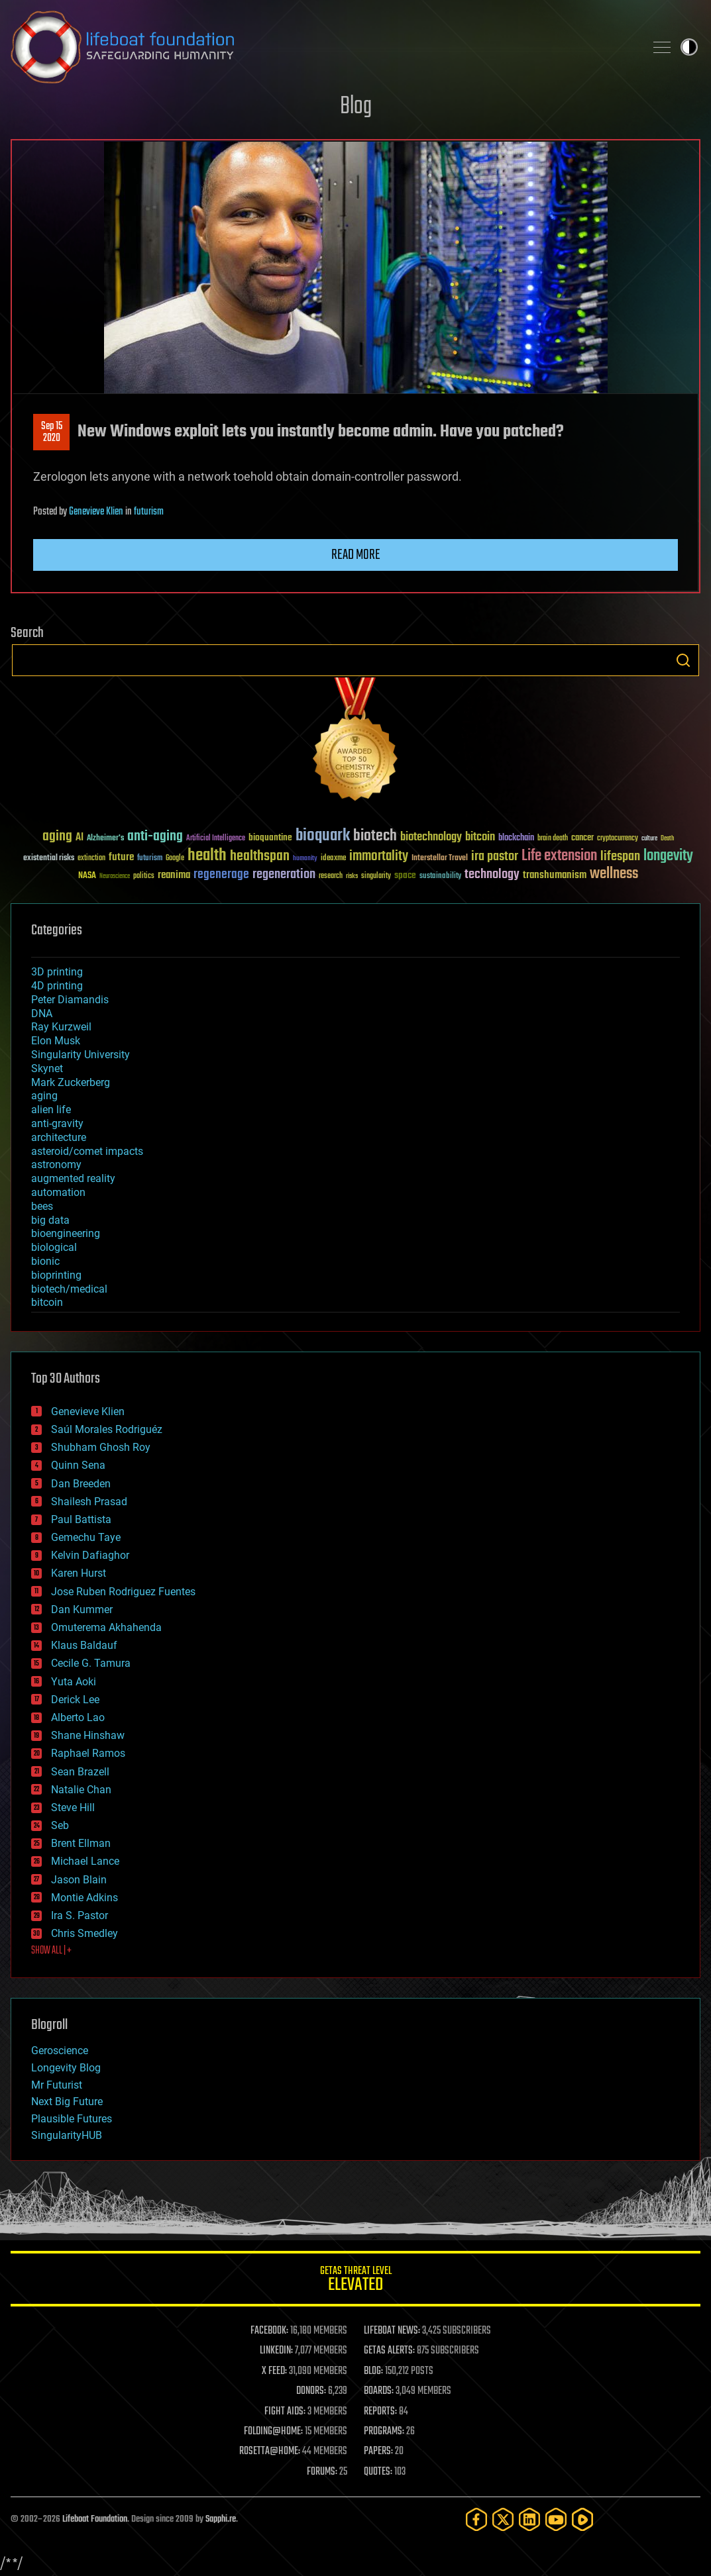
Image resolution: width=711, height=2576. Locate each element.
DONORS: (311, 2391)
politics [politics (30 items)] (143, 876)
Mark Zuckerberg (70, 1082)
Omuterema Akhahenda (106, 1627)
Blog (356, 107)
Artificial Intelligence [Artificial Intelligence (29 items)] (215, 838)
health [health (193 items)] (207, 856)
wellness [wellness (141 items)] (614, 874)
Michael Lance (85, 1861)
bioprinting (56, 1275)
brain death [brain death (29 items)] (552, 838)
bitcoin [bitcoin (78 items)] (480, 837)
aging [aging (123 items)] (57, 836)
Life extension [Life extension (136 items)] (559, 856)
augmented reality (73, 1178)
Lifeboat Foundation (94, 2519)
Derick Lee (75, 1699)
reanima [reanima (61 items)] (174, 875)
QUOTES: (378, 2472)
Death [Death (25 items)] (667, 838)
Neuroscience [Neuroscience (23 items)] (114, 877)
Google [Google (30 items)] (175, 858)
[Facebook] (476, 2519)
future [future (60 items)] (121, 857)
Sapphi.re (220, 2519)
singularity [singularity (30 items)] (376, 876)
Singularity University (80, 1054)
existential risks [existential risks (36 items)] (48, 859)
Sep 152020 (51, 432)
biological (54, 1247)
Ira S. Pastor (79, 1915)
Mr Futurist (56, 2085)
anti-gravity (57, 1123)
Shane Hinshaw (88, 1735)
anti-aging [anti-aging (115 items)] (155, 836)
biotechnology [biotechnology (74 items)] (431, 837)
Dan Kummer (82, 1609)
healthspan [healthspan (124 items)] (260, 856)
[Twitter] (503, 2519)
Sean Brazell (80, 1771)
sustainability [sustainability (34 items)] (440, 876)
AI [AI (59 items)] (79, 838)
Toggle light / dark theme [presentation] (689, 47)
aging (44, 1095)
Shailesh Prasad (89, 1501)
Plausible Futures (71, 2118)
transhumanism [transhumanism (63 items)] (554, 875)
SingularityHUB (66, 2135)
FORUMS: (322, 2472)
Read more (355, 555)
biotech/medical (69, 1289)
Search (683, 660)
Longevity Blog (66, 2067)
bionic (45, 1261)
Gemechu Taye (86, 1537)
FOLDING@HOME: (273, 2431)
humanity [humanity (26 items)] (305, 859)
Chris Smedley (84, 1933)
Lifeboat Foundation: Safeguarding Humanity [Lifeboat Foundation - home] (322, 47)
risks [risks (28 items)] (352, 876)
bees (42, 1206)
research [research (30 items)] (331, 876)
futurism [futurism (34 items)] (149, 859)
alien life (51, 1109)
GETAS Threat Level (355, 2281)
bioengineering (65, 1233)
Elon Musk (55, 1040)
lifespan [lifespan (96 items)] (620, 856)
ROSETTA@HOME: (269, 2451)
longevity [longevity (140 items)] (668, 856)
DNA (41, 1013)
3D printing (57, 972)
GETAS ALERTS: (389, 2350)
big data (50, 1220)
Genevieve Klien (96, 511)
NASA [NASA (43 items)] (87, 876)
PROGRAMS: (384, 2431)
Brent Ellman (81, 1843)
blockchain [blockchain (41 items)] (516, 838)
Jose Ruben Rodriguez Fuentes (123, 1591)
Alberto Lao (78, 1717)
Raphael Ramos (88, 1753)
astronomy (56, 1164)
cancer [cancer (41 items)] (582, 838)
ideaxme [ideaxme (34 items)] (333, 859)
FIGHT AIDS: (284, 2411)
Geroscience (59, 2050)
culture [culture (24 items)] (649, 838)
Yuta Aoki (73, 1681)
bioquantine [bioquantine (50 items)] (270, 837)
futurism (149, 511)
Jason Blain (79, 1879)
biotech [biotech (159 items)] (375, 836)
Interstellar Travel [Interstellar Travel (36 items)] (439, 859)
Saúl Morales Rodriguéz (106, 1429)
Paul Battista (81, 1519)
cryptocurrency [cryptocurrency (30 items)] (617, 838)
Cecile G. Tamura (91, 1663)
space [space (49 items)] (405, 875)
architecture (58, 1137)
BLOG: (373, 2371)
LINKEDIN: (276, 2350)
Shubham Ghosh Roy (100, 1447)
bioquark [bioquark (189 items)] (323, 836)
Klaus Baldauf (84, 1645)
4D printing (57, 985)
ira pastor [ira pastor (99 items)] (494, 856)
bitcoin (47, 1302)
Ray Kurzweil (61, 1026)
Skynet (47, 1068)
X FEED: (274, 2371)
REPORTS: (380, 2411)
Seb (60, 1825)
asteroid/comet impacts (87, 1151)
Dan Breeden (81, 1483)
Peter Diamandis (70, 999)
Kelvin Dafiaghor (90, 1555)
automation (58, 1192)
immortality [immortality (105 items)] (378, 856)
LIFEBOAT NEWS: (392, 2331)
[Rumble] (582, 2519)
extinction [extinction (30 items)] (91, 858)
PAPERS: (378, 2451)
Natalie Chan (81, 1789)
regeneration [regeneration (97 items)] (283, 874)
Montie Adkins (84, 1897)
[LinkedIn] (529, 2519)
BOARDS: (379, 2391)
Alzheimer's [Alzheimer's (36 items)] (105, 839)
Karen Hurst (78, 1573)
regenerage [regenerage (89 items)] (221, 874)
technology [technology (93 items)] (492, 875)
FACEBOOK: (269, 2331)
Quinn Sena (78, 1465)
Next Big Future (67, 2101)
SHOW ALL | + (51, 1950)
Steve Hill (73, 1807)
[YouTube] (556, 2519)
